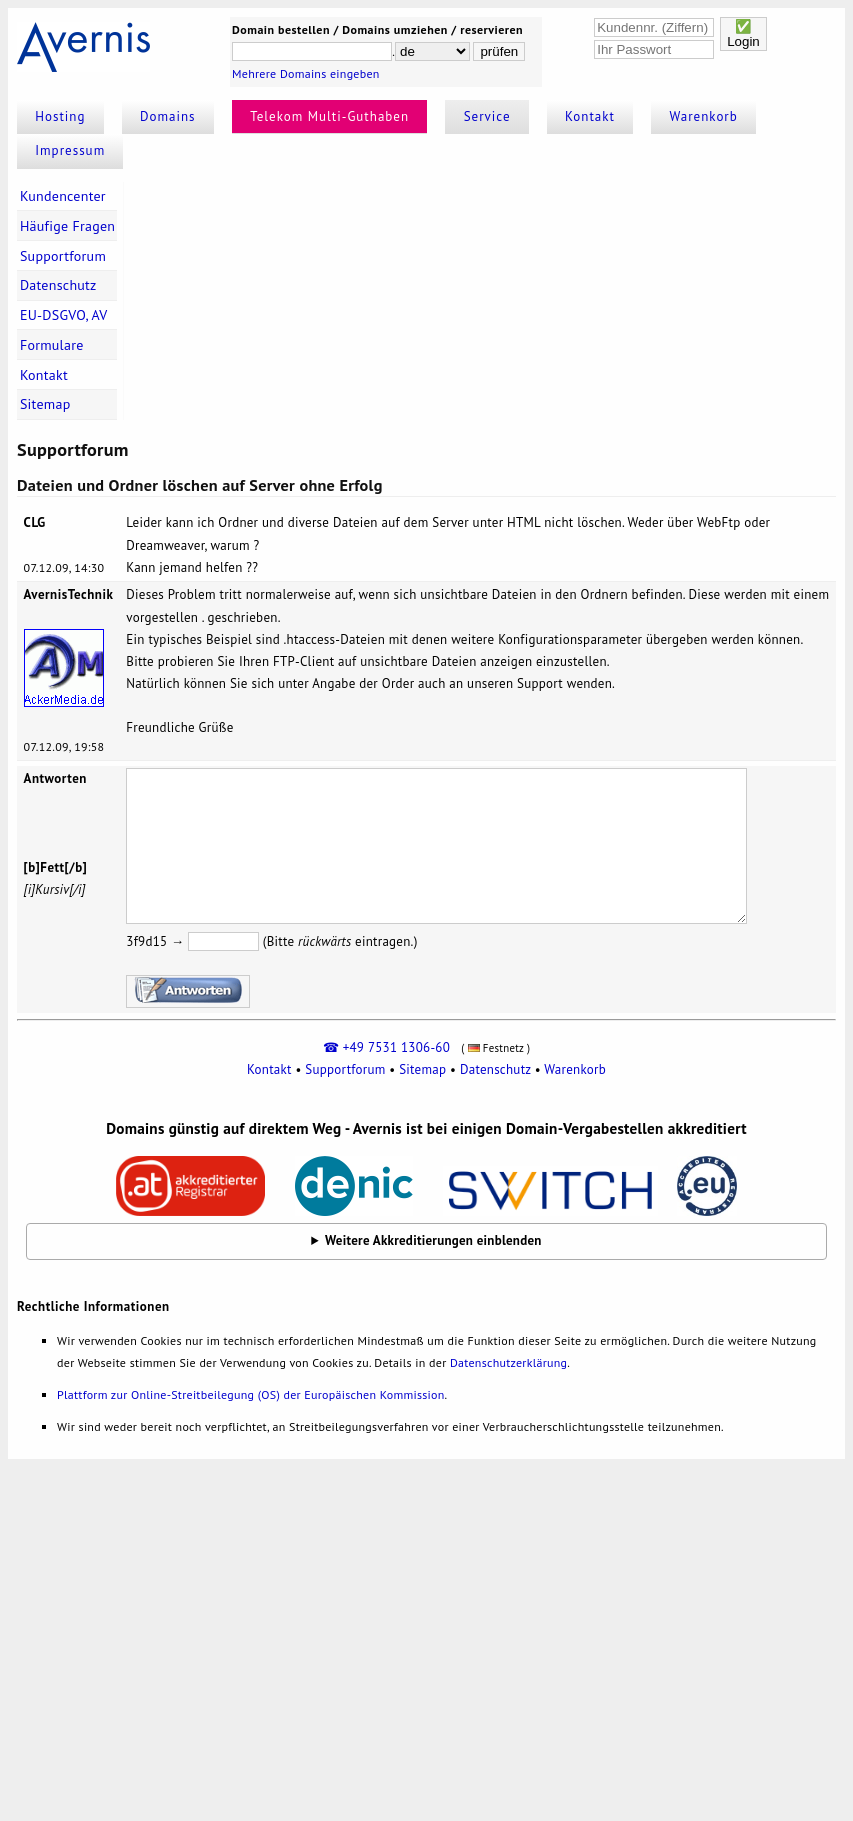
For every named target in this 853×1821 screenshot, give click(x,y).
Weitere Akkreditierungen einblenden (433, 1240)
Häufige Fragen (67, 226)
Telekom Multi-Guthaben (329, 116)
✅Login (743, 34)
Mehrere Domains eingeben (306, 73)
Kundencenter (63, 196)
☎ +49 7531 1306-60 (386, 1047)
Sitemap (45, 404)
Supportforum (63, 256)
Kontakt (590, 116)
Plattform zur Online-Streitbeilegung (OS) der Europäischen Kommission (250, 1394)
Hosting (60, 116)
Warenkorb (704, 116)
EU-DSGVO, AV (64, 315)
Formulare (52, 345)
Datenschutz (58, 285)
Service (487, 116)
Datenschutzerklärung (508, 1362)
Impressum (70, 150)
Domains (168, 116)
